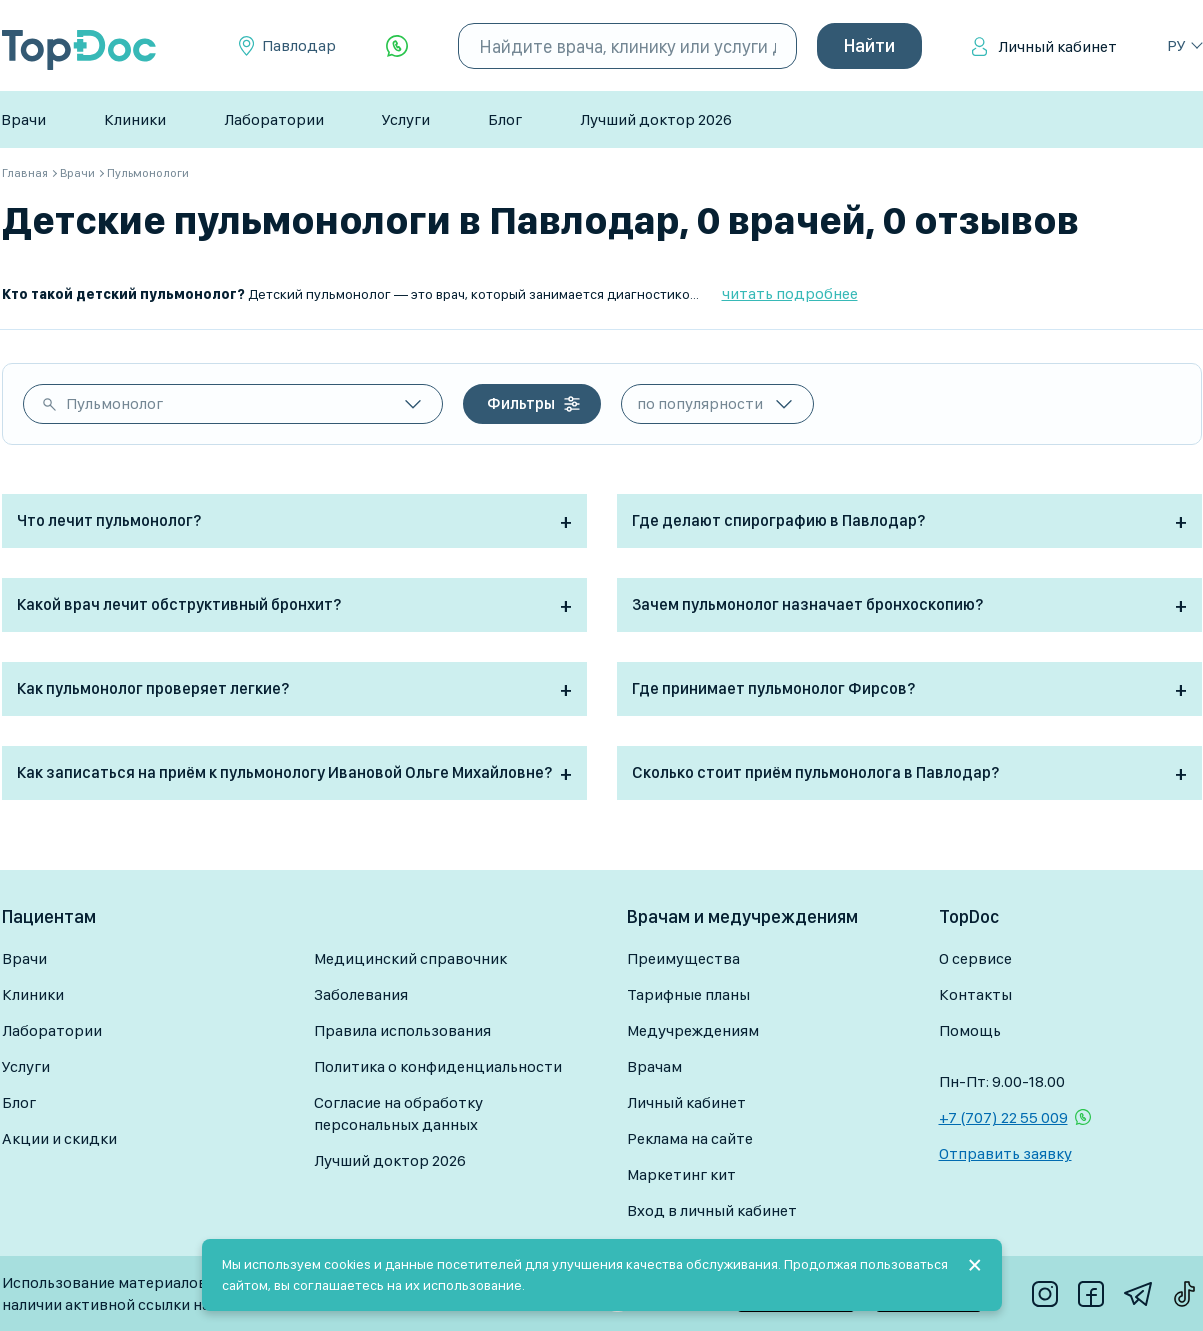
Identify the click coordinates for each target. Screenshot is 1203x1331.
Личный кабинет (1057, 46)
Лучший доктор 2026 (656, 119)
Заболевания (361, 994)
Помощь (970, 1030)
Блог (505, 119)
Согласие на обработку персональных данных (398, 1113)
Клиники (135, 119)
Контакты (975, 994)
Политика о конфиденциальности (438, 1066)
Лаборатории (274, 119)
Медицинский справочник (410, 958)
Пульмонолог (114, 403)
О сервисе (975, 958)
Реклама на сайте (690, 1138)
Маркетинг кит (681, 1174)
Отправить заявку (1005, 1153)
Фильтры (521, 403)
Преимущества (683, 958)
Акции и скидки (59, 1138)
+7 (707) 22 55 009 (1003, 1117)
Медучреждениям (693, 1030)
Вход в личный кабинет (712, 1210)
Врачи (23, 119)
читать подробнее (790, 293)
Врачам (654, 1066)
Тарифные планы (688, 994)
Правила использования (402, 1030)
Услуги (406, 119)
